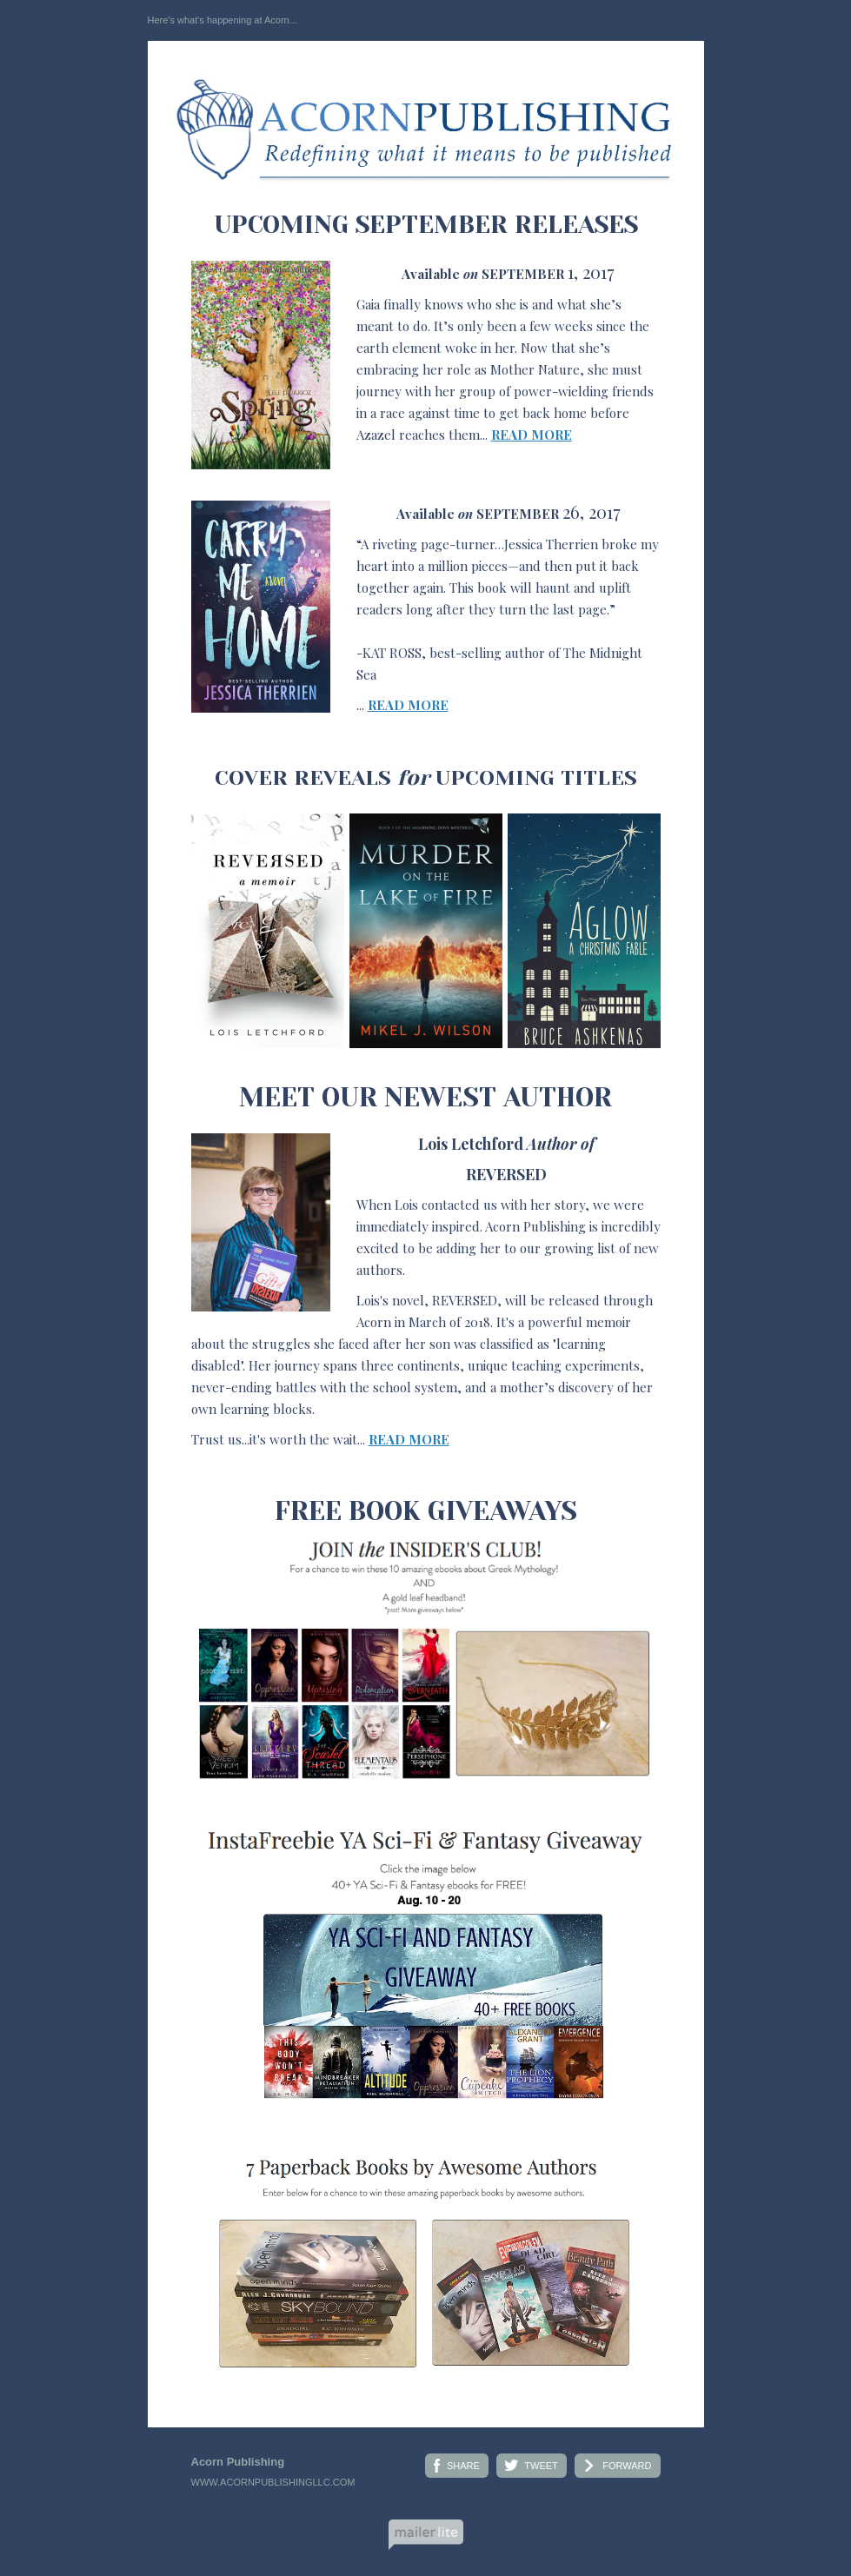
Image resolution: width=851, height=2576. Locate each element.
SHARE (463, 2465)
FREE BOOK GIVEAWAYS (426, 1511)
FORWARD (626, 2465)
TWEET (541, 2465)
